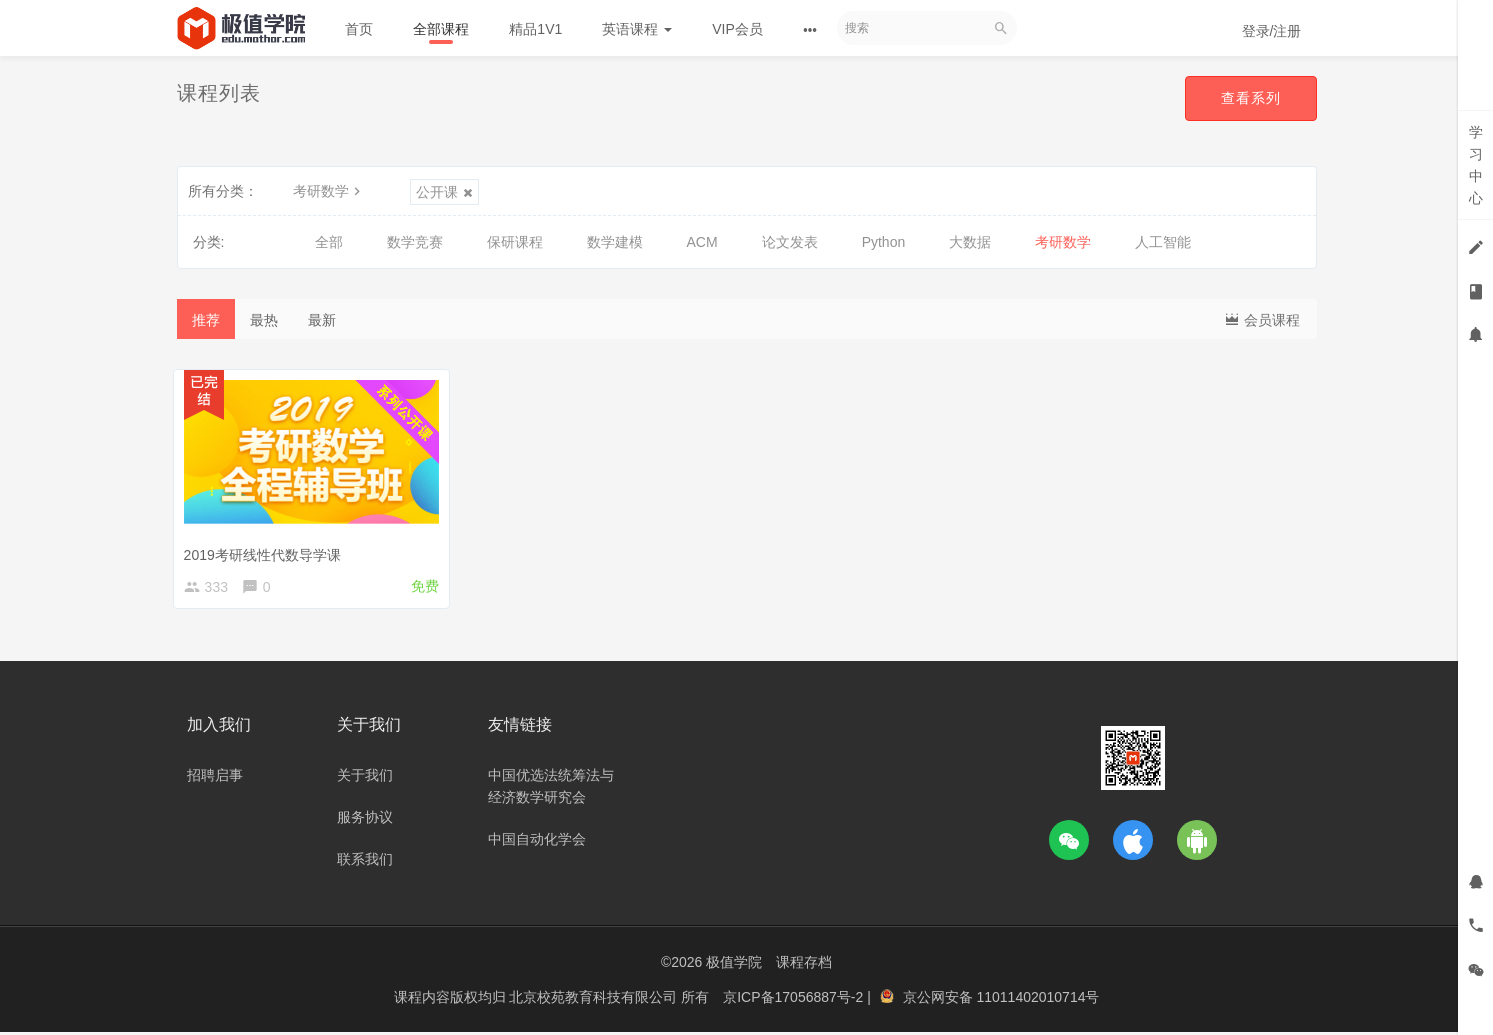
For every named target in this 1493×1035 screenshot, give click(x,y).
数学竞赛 (415, 242)
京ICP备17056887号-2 (795, 1000)
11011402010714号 (1037, 1000)
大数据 (970, 242)
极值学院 (734, 965)
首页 (359, 29)
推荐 (206, 320)
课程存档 (804, 965)
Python (884, 242)
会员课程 (1262, 319)
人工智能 (1163, 242)
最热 (264, 320)
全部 (329, 242)
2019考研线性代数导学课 (266, 551)
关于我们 (365, 778)
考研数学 (329, 191)
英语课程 (637, 29)
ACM (702, 242)
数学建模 (615, 242)
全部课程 (441, 29)
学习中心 (1476, 165)
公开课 (444, 192)
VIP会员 (737, 29)
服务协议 (365, 820)
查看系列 (1251, 98)
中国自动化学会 (537, 842)
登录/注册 (1272, 31)
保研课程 (515, 242)
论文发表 (790, 242)
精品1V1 (535, 29)
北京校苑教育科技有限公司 (595, 1000)
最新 (322, 320)
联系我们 (365, 862)
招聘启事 (215, 778)
